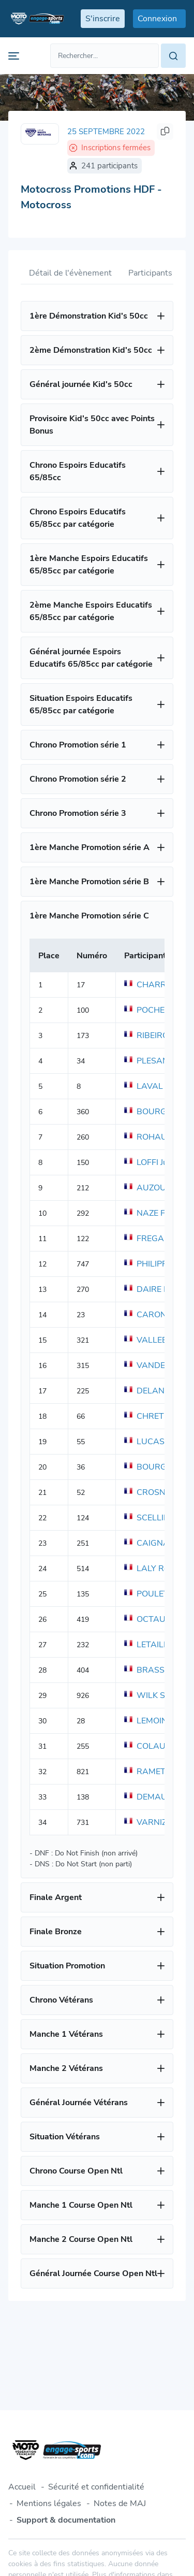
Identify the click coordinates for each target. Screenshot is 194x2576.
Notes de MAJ (120, 2503)
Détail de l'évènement (70, 273)
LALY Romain (155, 1568)
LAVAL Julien (155, 1086)
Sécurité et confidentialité (96, 2487)
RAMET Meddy (158, 1771)
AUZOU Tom (154, 1187)
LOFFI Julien (153, 1162)
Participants (150, 273)
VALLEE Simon (158, 1340)
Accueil (22, 2487)
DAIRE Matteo (157, 1289)
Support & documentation (66, 2520)
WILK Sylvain (155, 1695)
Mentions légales (49, 2503)
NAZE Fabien (154, 1213)
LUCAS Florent (159, 1441)
